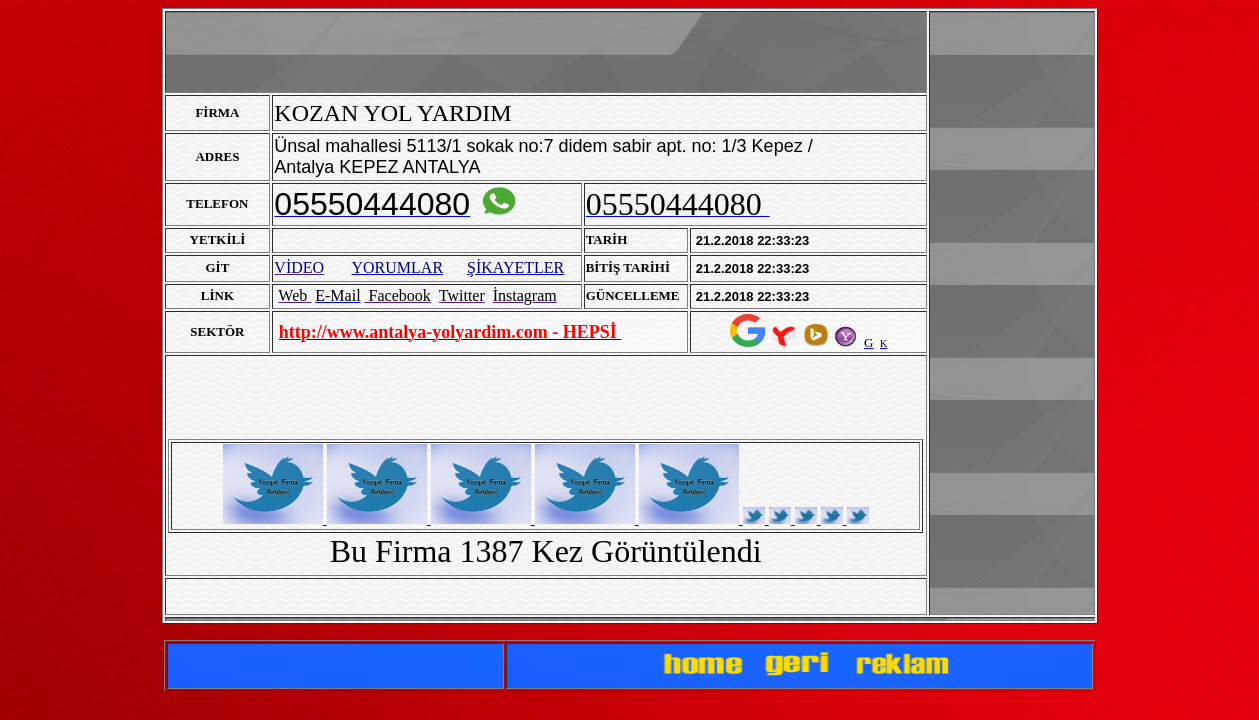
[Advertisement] (1012, 313)
